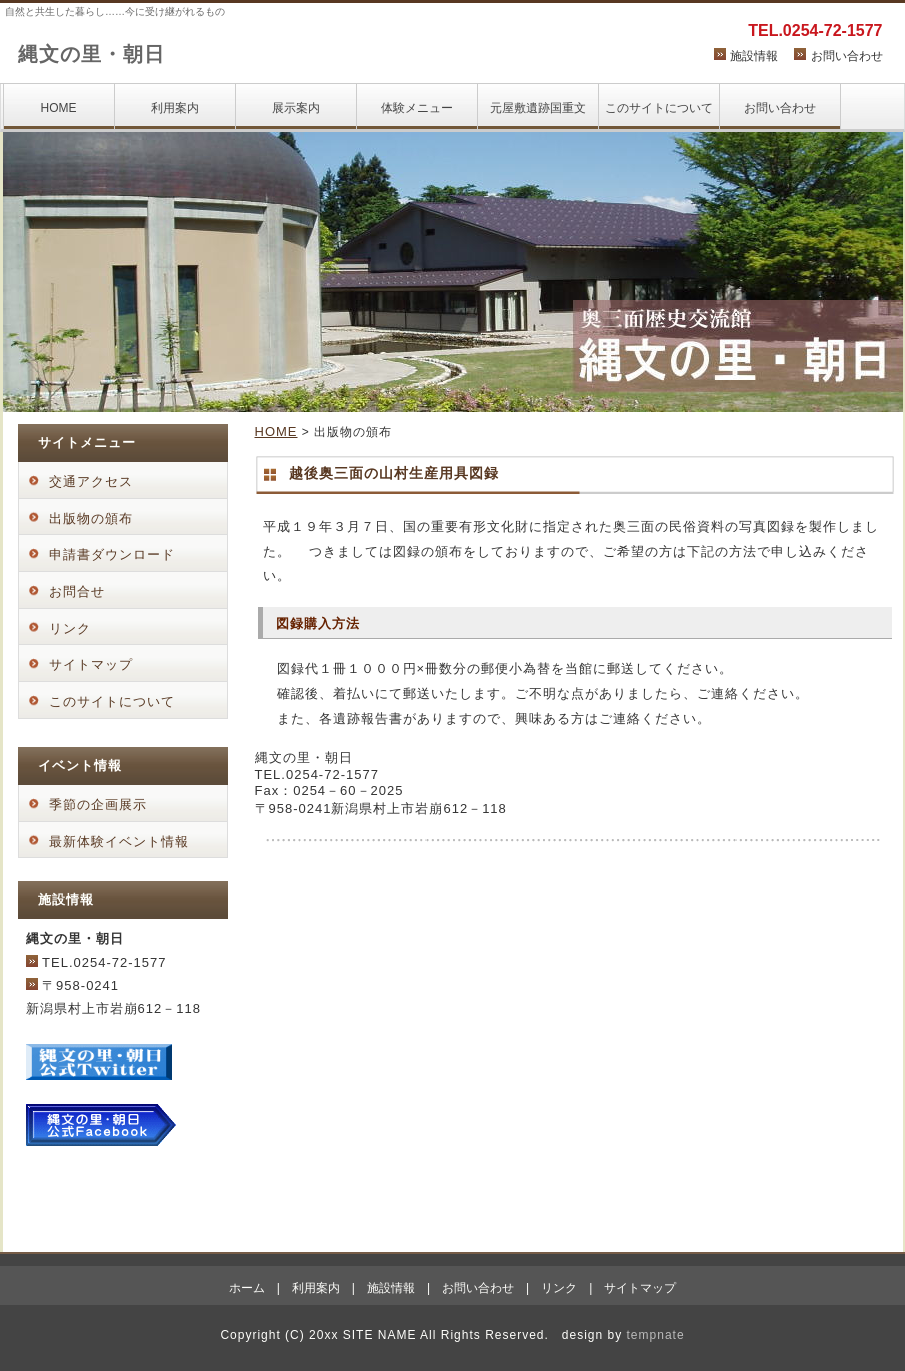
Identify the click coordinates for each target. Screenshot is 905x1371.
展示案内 (296, 108)
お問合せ (77, 591)
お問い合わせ (847, 56)
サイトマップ (91, 664)
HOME (59, 108)
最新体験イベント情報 (119, 841)
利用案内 (175, 108)
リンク (70, 628)
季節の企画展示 (98, 804)
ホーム (247, 1288)
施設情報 (754, 56)
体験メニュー (417, 108)
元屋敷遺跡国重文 (538, 108)
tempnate (656, 1335)
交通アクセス (91, 481)
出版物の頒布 (91, 518)
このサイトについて (659, 108)
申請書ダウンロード (112, 554)
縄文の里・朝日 (91, 54)
